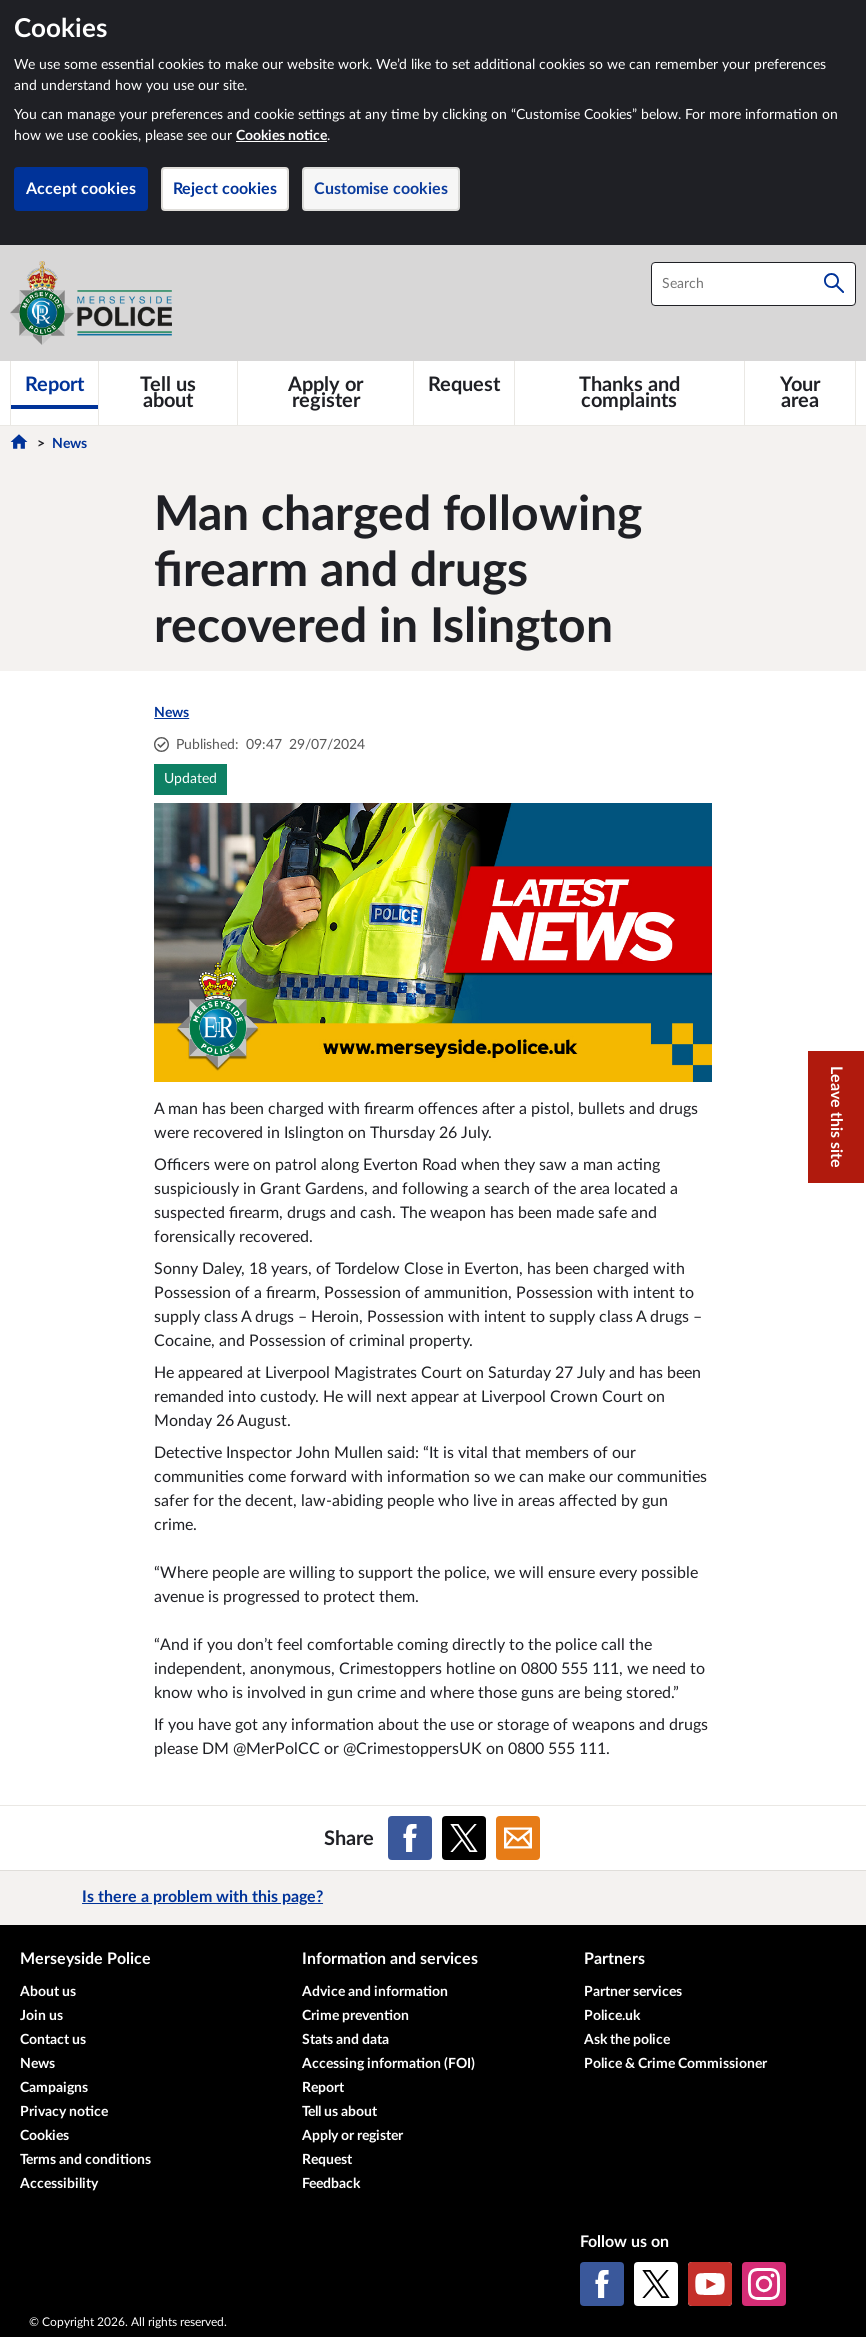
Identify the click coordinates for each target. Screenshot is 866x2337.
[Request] (464, 385)
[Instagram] (764, 2284)
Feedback (331, 2184)
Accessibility (59, 2184)
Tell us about (339, 2112)
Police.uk (612, 2016)
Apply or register (352, 2136)
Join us (41, 2016)
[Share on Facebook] (410, 1838)
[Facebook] (602, 2284)
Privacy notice (64, 2112)
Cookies (44, 2136)
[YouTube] (710, 2284)
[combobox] (753, 284)
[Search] (834, 284)
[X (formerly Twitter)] (656, 2284)
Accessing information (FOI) (388, 2064)
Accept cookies (81, 189)
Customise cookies (381, 189)
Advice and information (375, 1992)
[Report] (54, 385)
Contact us (53, 2040)
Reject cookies (225, 189)
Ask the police (627, 2040)
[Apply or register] (325, 393)
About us (48, 1992)
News (69, 444)
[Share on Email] (518, 1838)
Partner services (633, 1992)
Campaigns (54, 2088)
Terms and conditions (85, 2160)
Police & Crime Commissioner (675, 2064)
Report (323, 2088)
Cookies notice (281, 136)
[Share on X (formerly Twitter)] (464, 1838)
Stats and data (345, 2040)
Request (327, 2160)
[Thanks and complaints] (629, 393)
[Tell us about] (168, 393)
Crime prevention (355, 2016)
